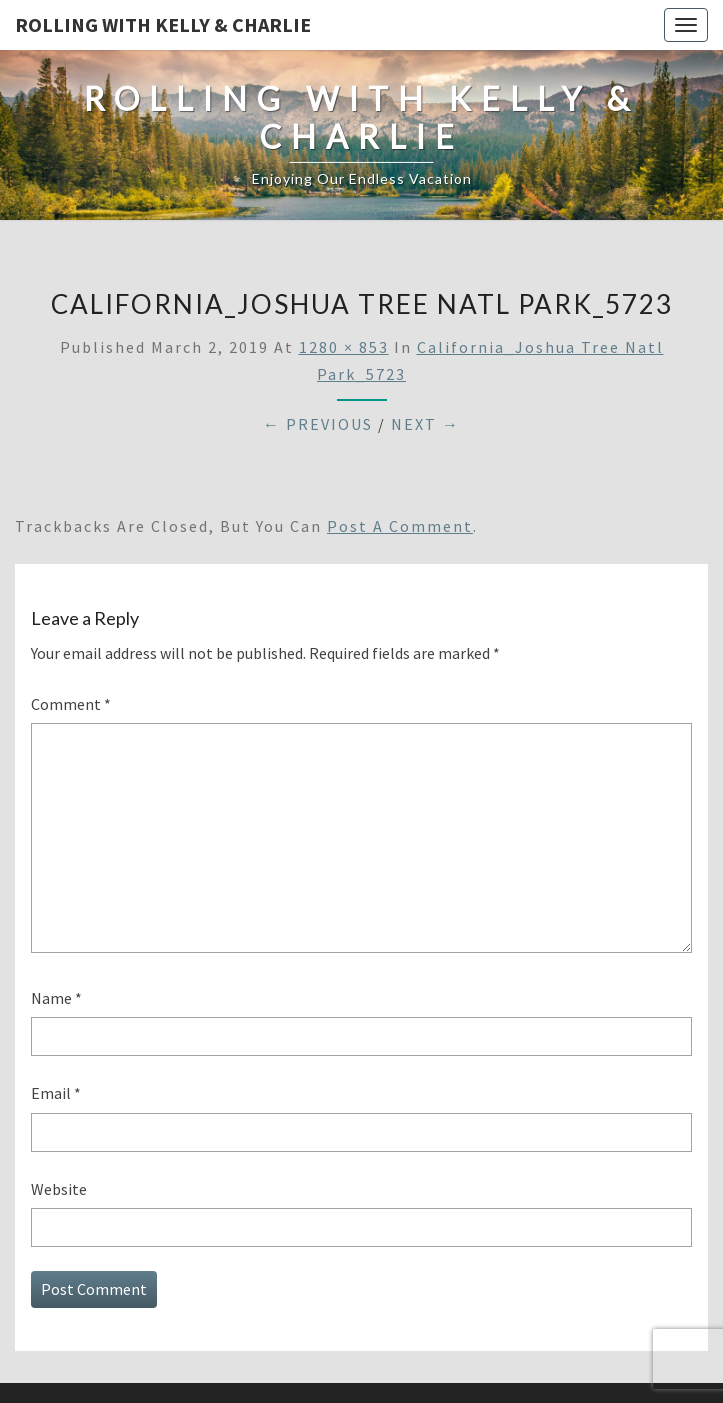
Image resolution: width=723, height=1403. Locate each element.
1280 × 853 (344, 347)
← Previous (318, 424)
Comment (71, 704)
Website (59, 1189)
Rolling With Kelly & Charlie (163, 24)
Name (56, 998)
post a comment (400, 526)
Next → (425, 424)
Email (56, 1093)
